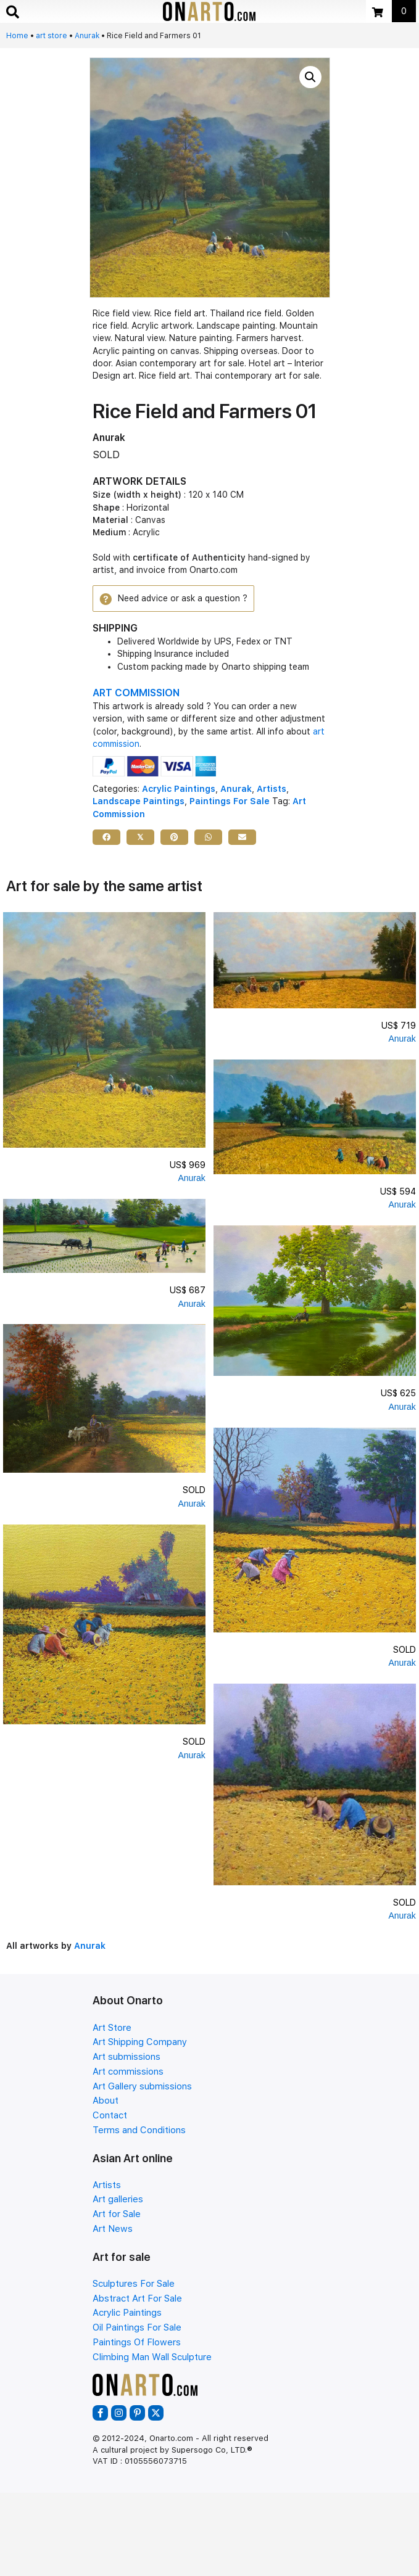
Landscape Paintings (139, 801)
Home (17, 35)
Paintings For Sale (229, 801)
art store (51, 35)
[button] (310, 77)
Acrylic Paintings (178, 789)
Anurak (87, 35)
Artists (271, 789)
